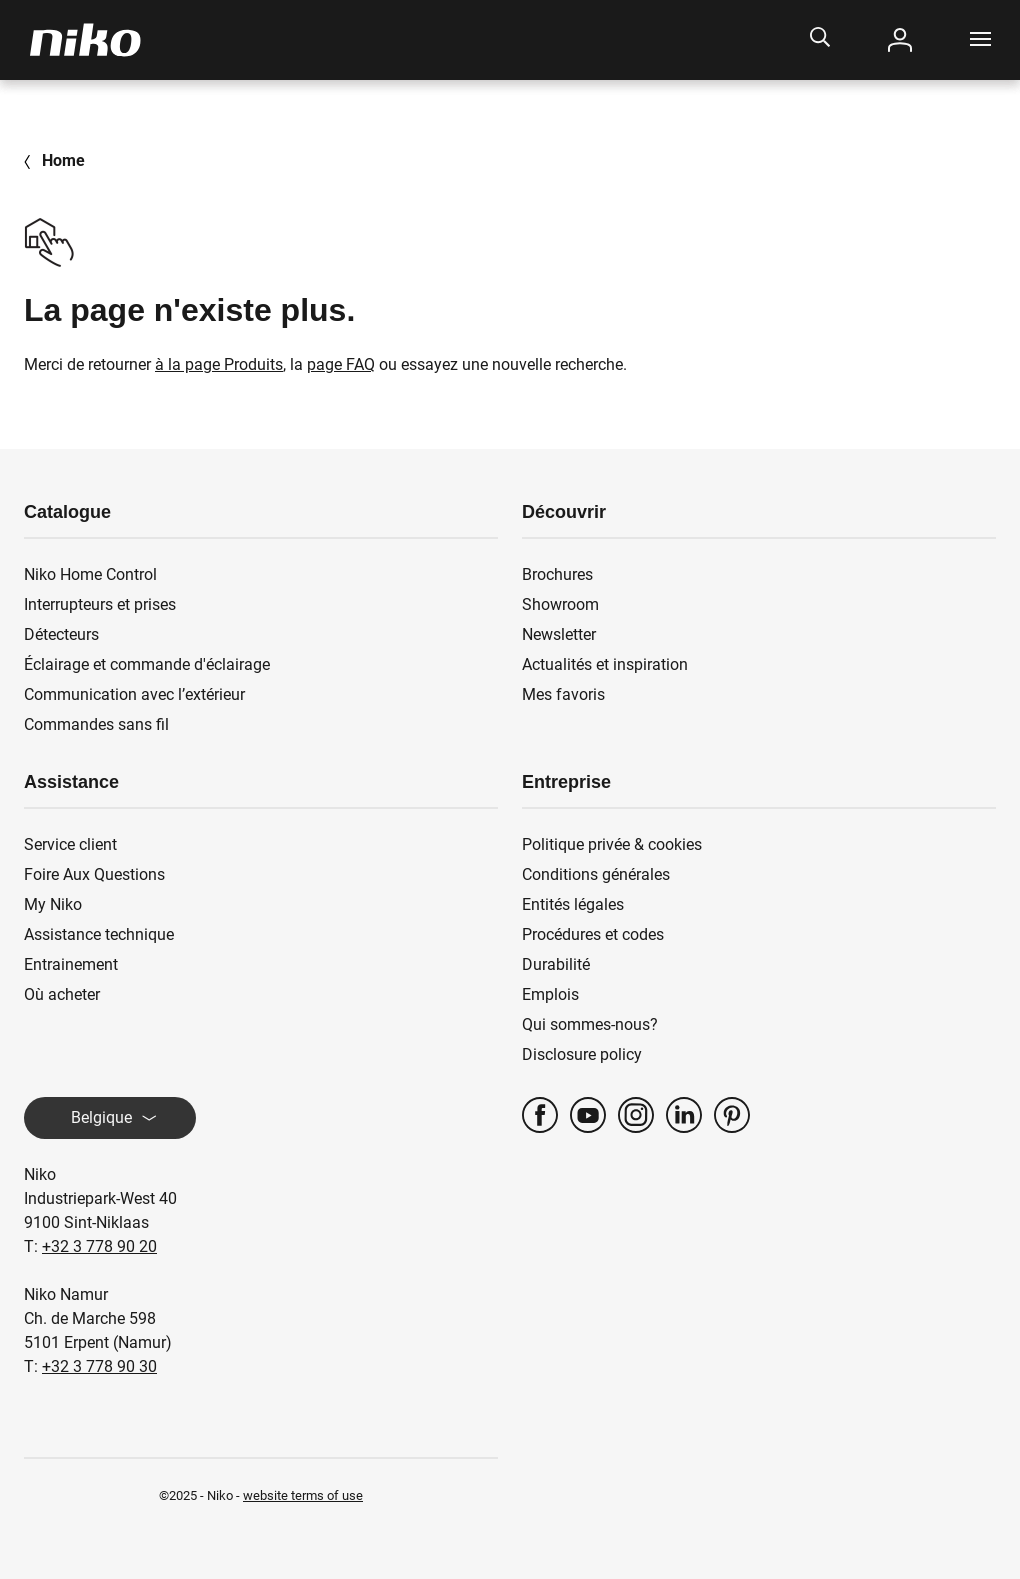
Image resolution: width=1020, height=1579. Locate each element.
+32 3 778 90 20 (99, 1246)
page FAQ (341, 364)
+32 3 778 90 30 (99, 1366)
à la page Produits (219, 364)
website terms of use (303, 1495)
